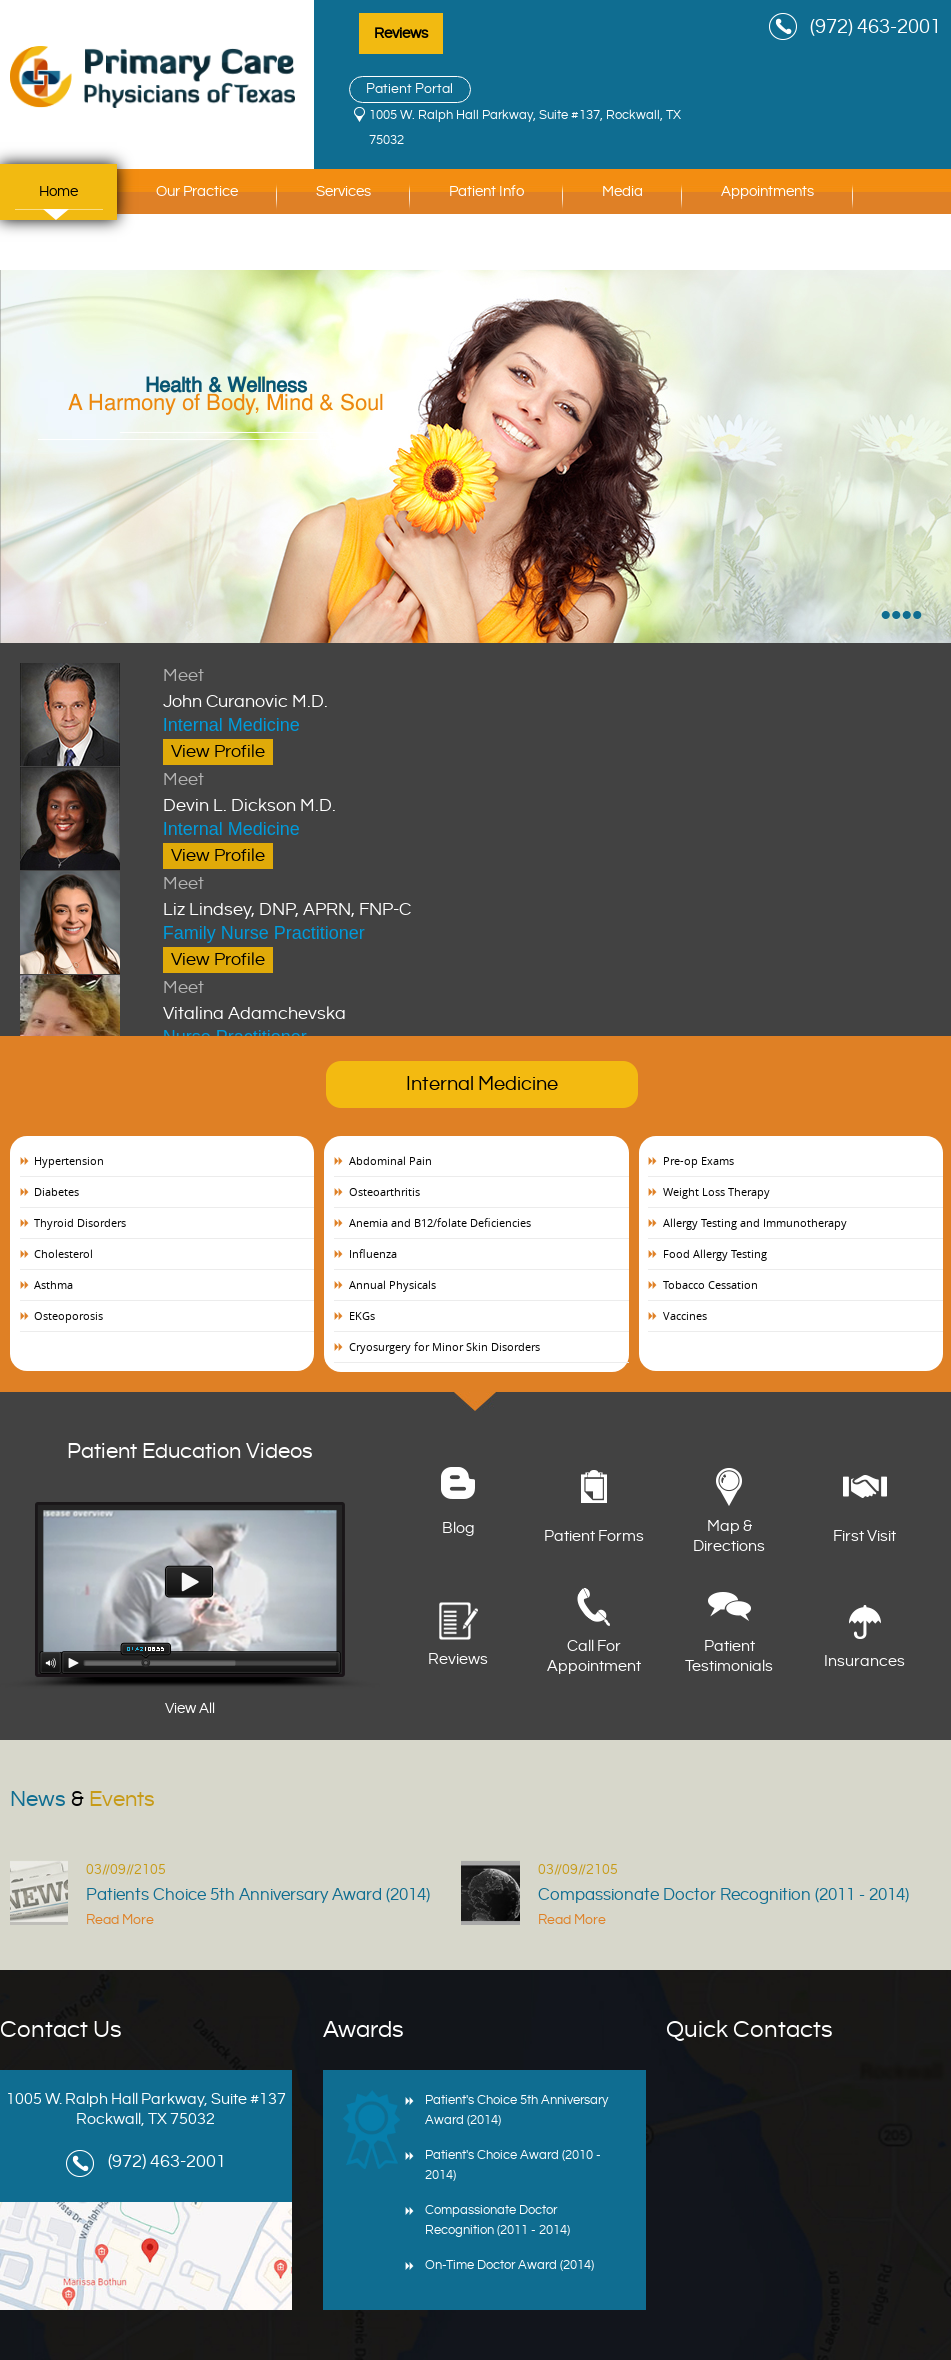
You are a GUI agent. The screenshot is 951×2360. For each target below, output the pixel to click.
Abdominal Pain (390, 1160)
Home (58, 191)
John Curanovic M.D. (420, 687)
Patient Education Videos (190, 1451)
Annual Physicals (392, 1284)
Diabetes (56, 1191)
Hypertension (69, 1160)
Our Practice (197, 191)
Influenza (373, 1253)
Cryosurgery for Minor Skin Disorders (444, 1346)
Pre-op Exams (698, 1160)
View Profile (218, 751)
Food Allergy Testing (715, 1253)
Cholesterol (63, 1253)
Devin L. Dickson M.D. (420, 791)
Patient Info (486, 191)
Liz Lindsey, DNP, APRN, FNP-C (420, 895)
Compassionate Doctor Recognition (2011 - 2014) (723, 1895)
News (82, 1799)
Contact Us (76, 247)
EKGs (362, 1315)
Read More (120, 1920)
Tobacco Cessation (710, 1284)
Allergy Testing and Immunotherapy (755, 1222)
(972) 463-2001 (875, 27)
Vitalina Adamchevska (420, 999)
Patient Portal (409, 89)
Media (622, 191)
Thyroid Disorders (80, 1222)
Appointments (767, 191)
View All (190, 1708)
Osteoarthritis (384, 1191)
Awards (363, 2030)
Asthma (53, 1284)
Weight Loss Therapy (716, 1191)
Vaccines (685, 1315)
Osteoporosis (68, 1315)
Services (343, 191)
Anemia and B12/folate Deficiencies (440, 1222)
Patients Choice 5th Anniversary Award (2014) (258, 1895)
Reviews (401, 33)
